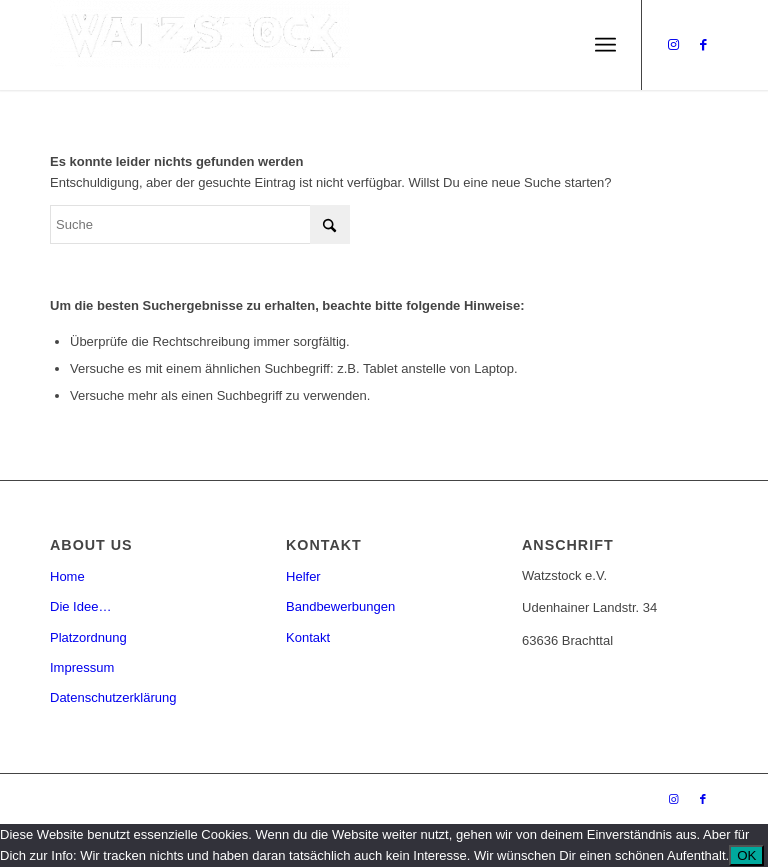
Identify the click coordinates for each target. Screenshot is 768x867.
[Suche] (200, 224)
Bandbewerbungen (340, 606)
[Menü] (605, 45)
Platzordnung (88, 637)
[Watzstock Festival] (200, 45)
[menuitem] (605, 45)
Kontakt (308, 637)
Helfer (303, 576)
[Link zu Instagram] (673, 45)
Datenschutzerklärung (113, 697)
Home (67, 576)
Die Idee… (80, 606)
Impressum (82, 667)
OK (746, 855)
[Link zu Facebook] (703, 45)
